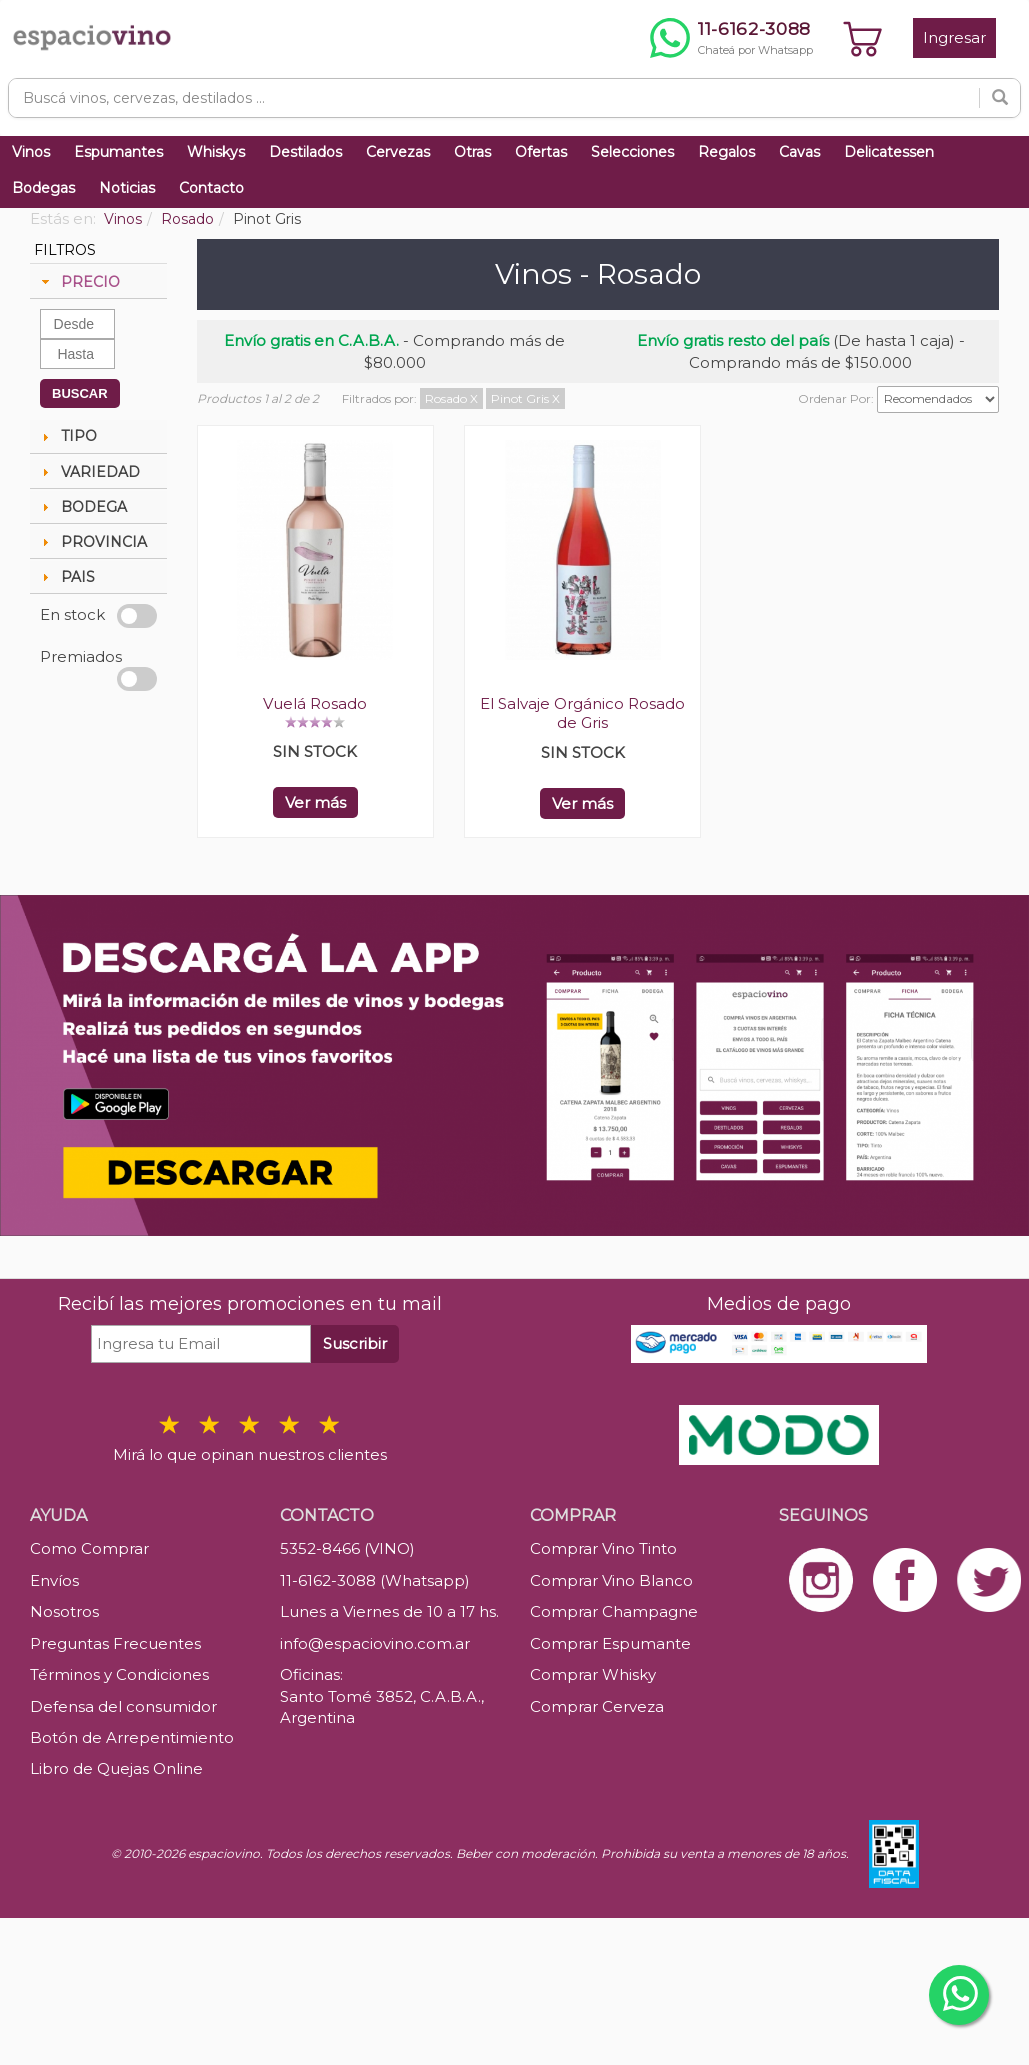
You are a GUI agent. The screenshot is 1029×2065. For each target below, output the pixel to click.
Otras (472, 152)
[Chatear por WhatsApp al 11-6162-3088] (731, 38)
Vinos (31, 152)
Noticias (127, 188)
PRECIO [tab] (78, 282)
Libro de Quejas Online (116, 1768)
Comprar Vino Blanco (611, 1580)
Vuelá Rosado (315, 703)
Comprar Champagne (614, 1611)
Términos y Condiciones (119, 1674)
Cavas (799, 152)
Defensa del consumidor (123, 1706)
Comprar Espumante (610, 1643)
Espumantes (118, 152)
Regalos (726, 152)
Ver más (315, 802)
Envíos (54, 1580)
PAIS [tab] (66, 577)
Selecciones (632, 152)
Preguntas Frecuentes (115, 1643)
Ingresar (954, 37)
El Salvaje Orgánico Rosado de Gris (582, 713)
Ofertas (541, 152)
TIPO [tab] (67, 436)
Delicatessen (889, 152)
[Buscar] (1000, 98)
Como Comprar (89, 1548)
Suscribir (355, 1343)
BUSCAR (80, 393)
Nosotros (64, 1611)
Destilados (305, 152)
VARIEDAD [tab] (88, 472)
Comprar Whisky (593, 1674)
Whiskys (216, 152)
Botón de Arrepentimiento (132, 1737)
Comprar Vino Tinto (603, 1548)
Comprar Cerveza (597, 1706)
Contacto (211, 188)
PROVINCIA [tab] (92, 542)
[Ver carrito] (863, 38)
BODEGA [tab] (82, 507)
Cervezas (398, 152)
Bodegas (43, 188)
